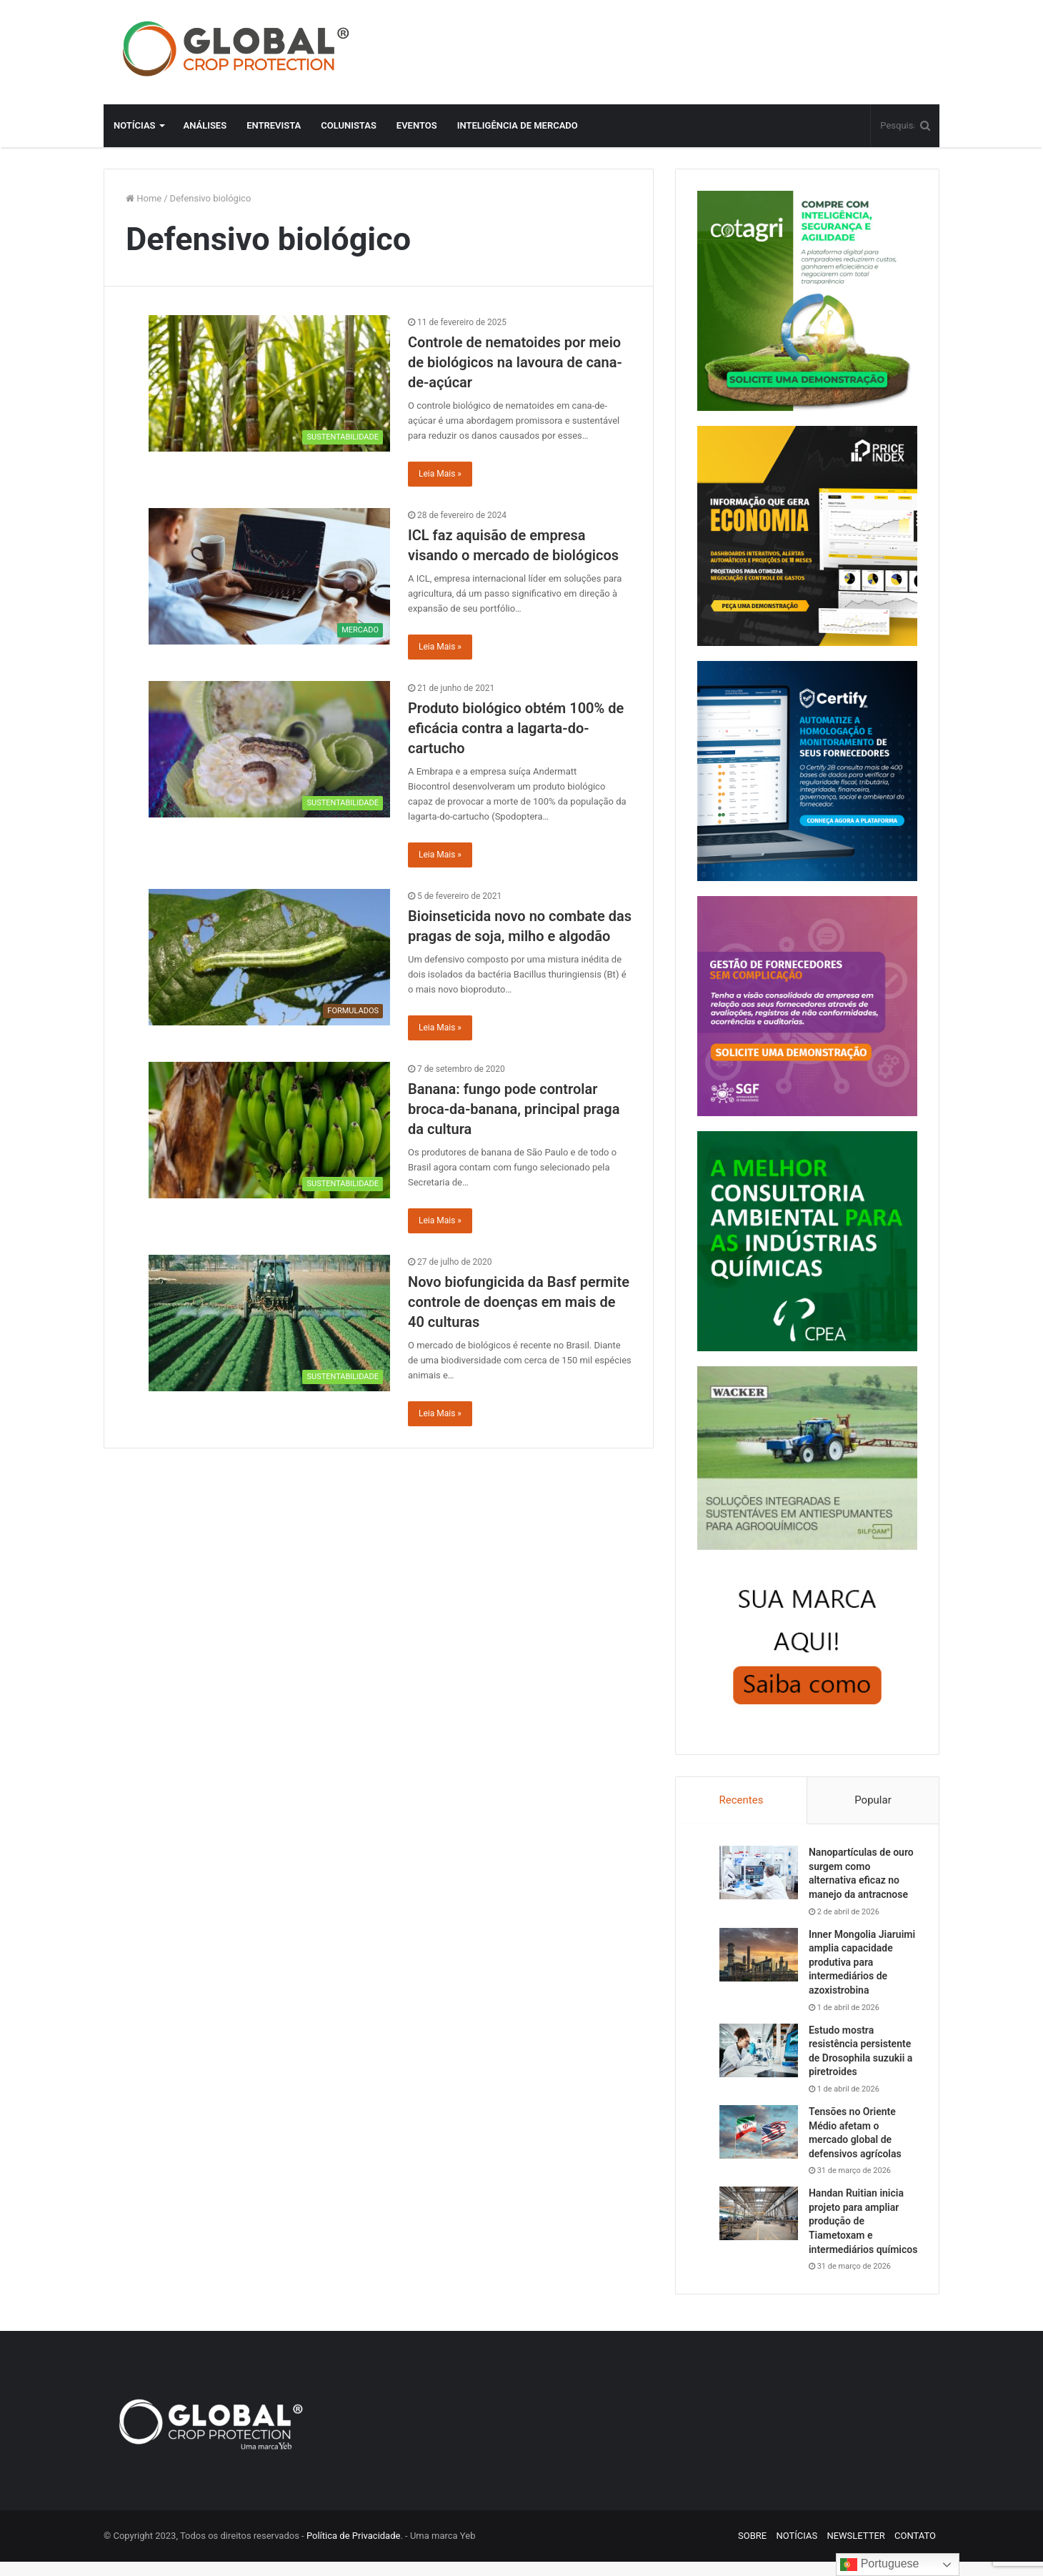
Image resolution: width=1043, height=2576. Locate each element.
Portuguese (879, 2564)
